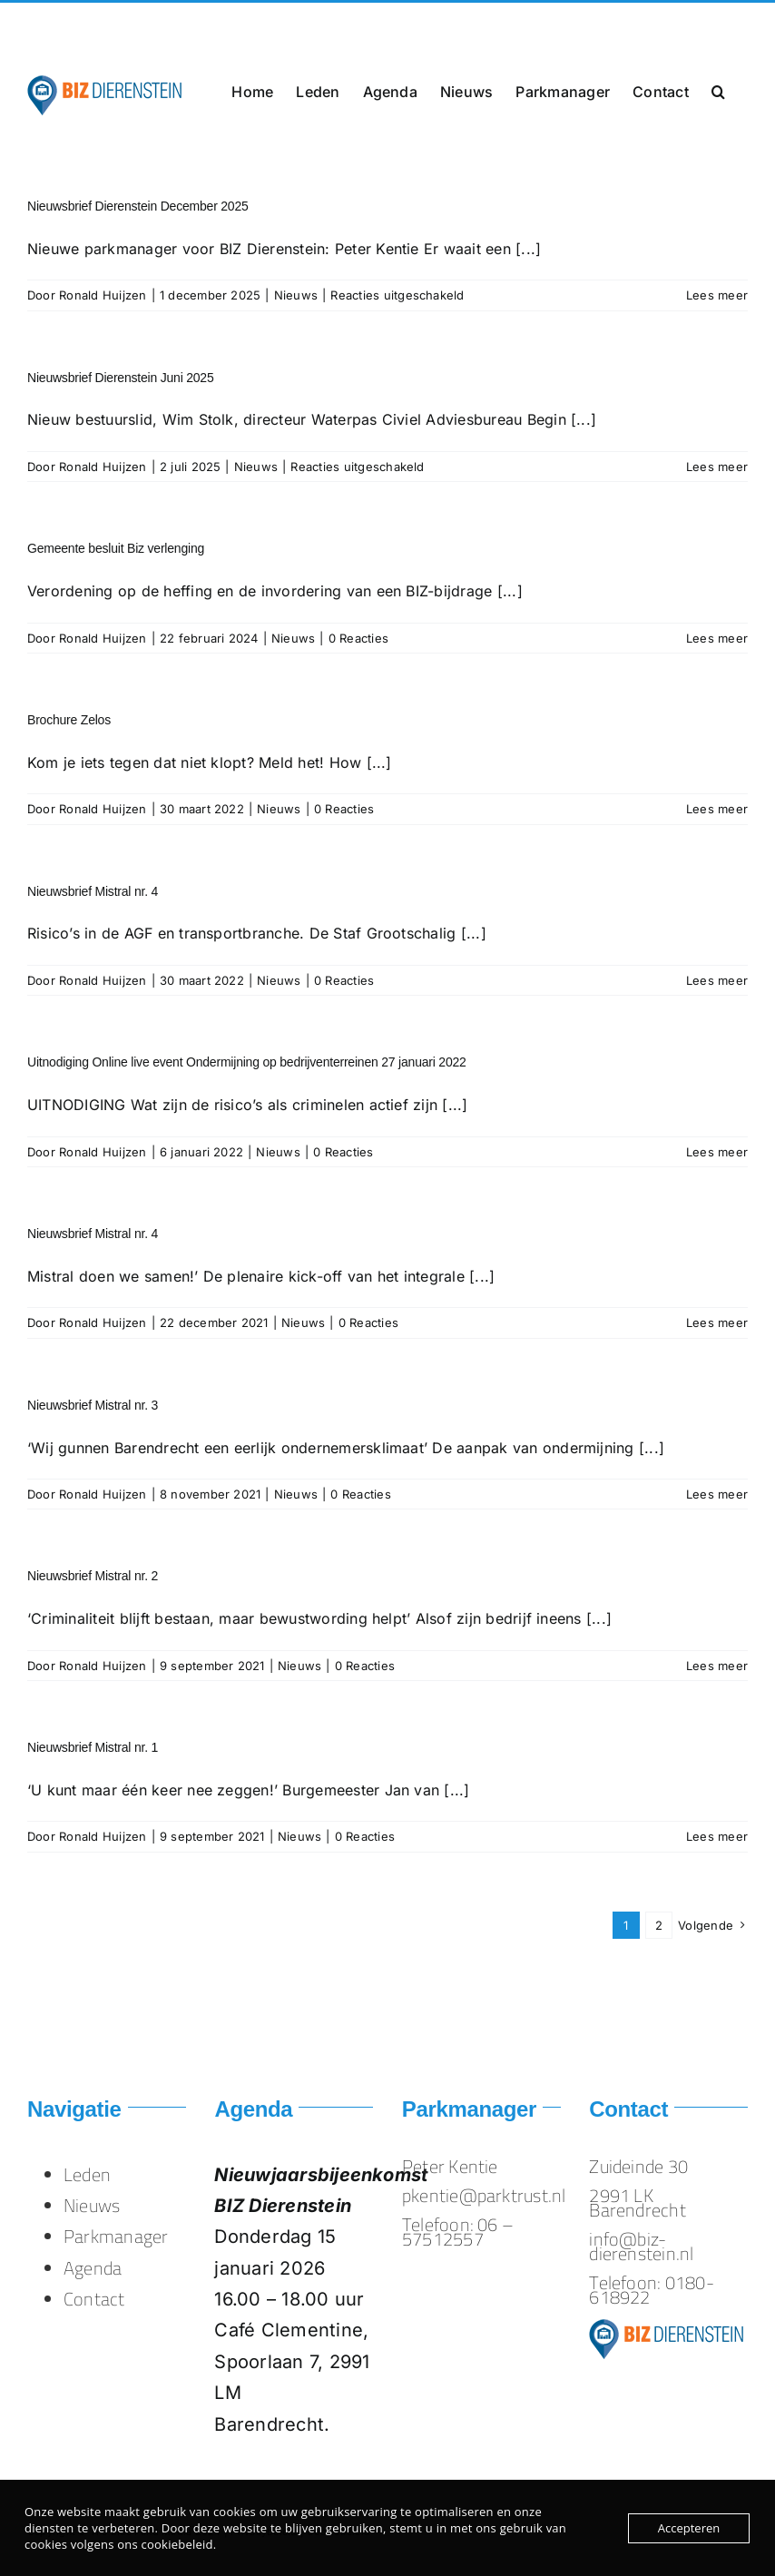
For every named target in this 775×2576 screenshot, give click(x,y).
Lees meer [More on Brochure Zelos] (717, 808)
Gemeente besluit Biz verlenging (115, 548)
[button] (718, 90)
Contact (94, 2298)
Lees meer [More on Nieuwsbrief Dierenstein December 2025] (717, 295)
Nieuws (296, 295)
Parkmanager (116, 2236)
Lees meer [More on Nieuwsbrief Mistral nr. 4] (717, 980)
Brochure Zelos (69, 720)
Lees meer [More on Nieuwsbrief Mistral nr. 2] (717, 1665)
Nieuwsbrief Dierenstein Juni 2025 (120, 377)
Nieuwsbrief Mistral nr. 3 (92, 1405)
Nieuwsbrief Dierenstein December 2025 (138, 206)
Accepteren (689, 2528)
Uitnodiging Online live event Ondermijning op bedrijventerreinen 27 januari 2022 (246, 1062)
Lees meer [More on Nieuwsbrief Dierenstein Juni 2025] (717, 466)
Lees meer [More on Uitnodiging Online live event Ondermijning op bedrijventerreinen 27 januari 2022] (717, 1152)
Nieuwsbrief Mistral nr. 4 (92, 891)
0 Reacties (358, 638)
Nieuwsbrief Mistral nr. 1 (92, 1747)
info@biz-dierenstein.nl (180, 24)
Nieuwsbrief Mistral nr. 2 (92, 1575)
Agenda (93, 2268)
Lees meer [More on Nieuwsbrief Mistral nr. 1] (717, 1836)
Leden (87, 2174)
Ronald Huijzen (102, 295)
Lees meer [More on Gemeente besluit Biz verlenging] (717, 638)
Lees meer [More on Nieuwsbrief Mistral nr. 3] (717, 1494)
